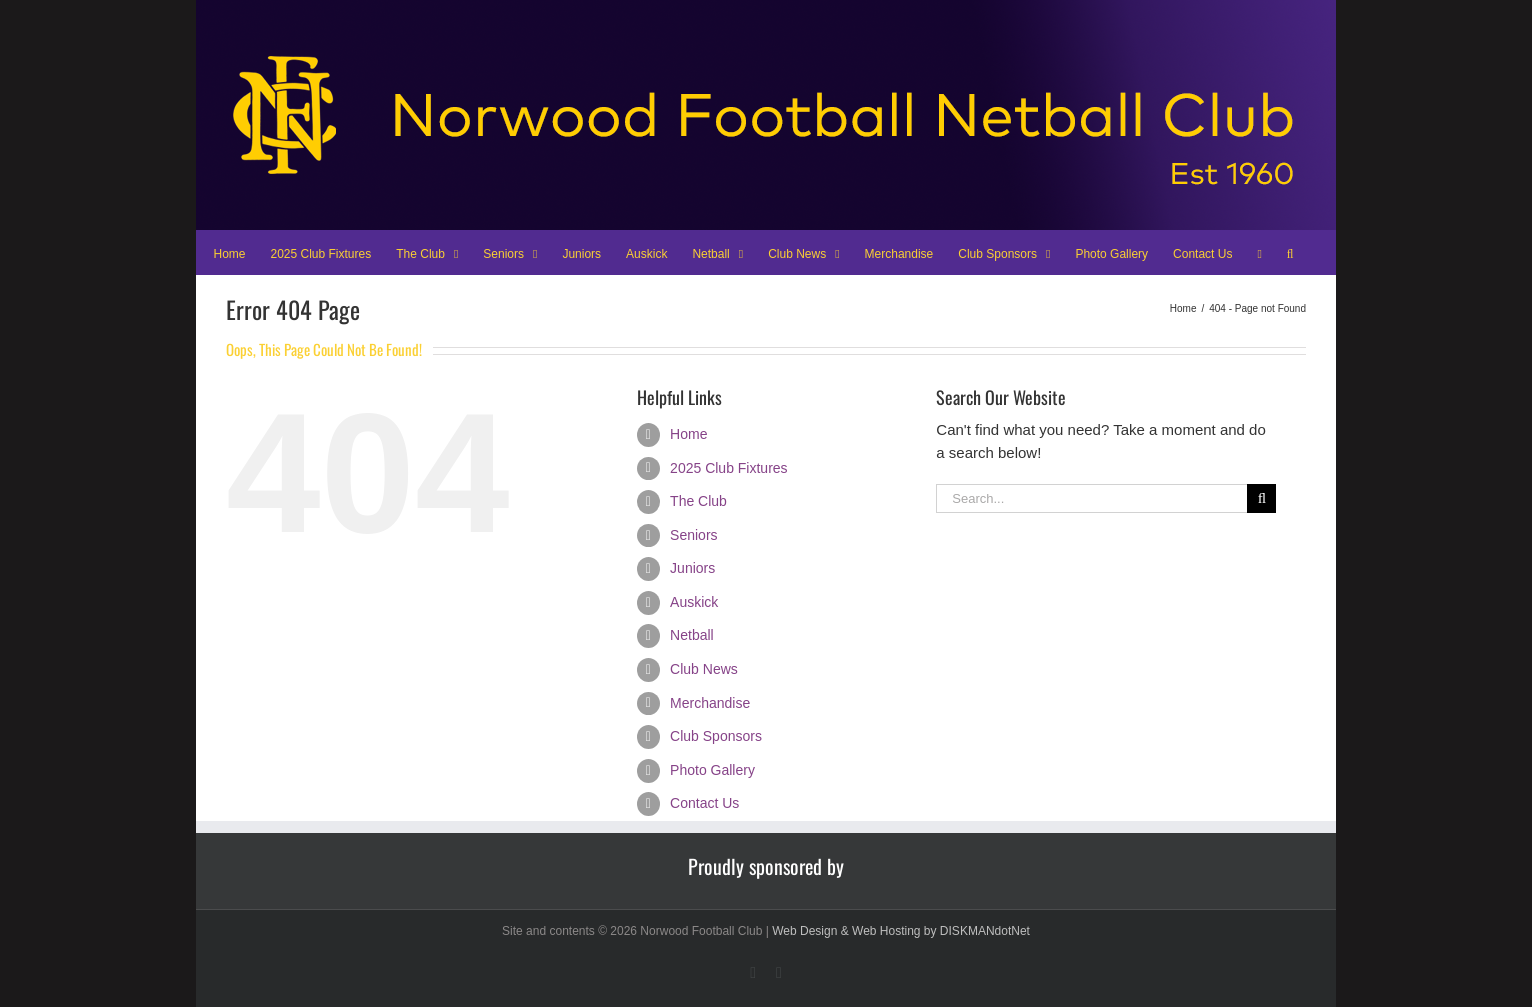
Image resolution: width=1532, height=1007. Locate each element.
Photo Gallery (712, 770)
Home (688, 434)
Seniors (693, 535)
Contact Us (704, 803)
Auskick (694, 602)
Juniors (692, 568)
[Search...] (1091, 498)
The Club (698, 501)
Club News (704, 669)
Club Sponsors (716, 736)
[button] (1290, 252)
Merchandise (710, 703)
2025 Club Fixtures (729, 468)
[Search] (1261, 498)
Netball (692, 635)
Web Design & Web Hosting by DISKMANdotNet (901, 931)
